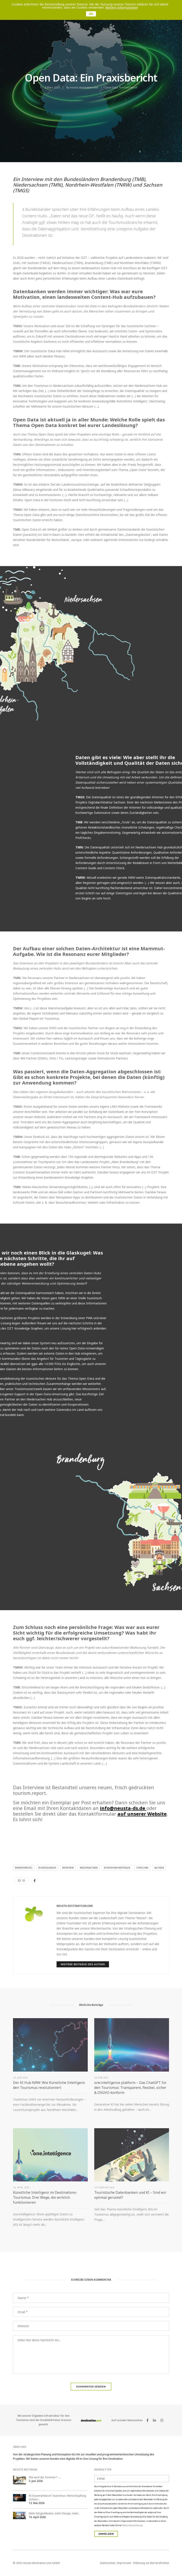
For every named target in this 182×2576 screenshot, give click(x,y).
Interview (68, 1867)
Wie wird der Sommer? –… (45, 2477)
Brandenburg (23, 1867)
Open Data (111, 87)
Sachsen (159, 1867)
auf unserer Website (142, 1813)
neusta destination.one (84, 87)
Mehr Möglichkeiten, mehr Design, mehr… (54, 2513)
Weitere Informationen (121, 7)
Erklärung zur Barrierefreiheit (151, 2563)
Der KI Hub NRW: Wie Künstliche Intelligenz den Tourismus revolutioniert (49, 2085)
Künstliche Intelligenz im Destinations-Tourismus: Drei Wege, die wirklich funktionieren (45, 2197)
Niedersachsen (89, 1867)
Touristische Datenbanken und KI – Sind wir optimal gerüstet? (130, 2195)
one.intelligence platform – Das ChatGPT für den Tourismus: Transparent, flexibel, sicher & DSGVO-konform (130, 2087)
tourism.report (128, 87)
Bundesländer (47, 1867)
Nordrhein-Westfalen (117, 1867)
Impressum (124, 2563)
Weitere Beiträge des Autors (83, 1964)
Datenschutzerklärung (132, 2525)
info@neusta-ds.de (123, 1808)
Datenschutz (107, 2563)
